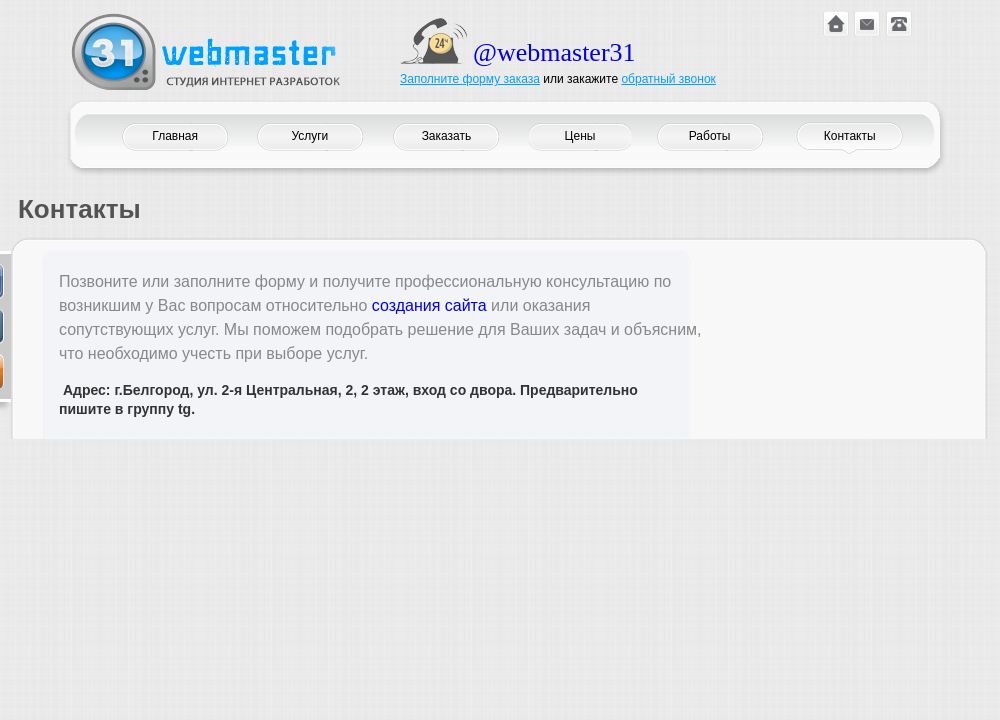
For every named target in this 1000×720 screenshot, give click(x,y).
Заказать (447, 136)
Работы (710, 136)
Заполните (431, 79)
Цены (580, 136)
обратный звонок (668, 79)
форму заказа (501, 79)
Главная (175, 136)
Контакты (850, 136)
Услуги (309, 136)
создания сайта (429, 305)
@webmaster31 (554, 52)
